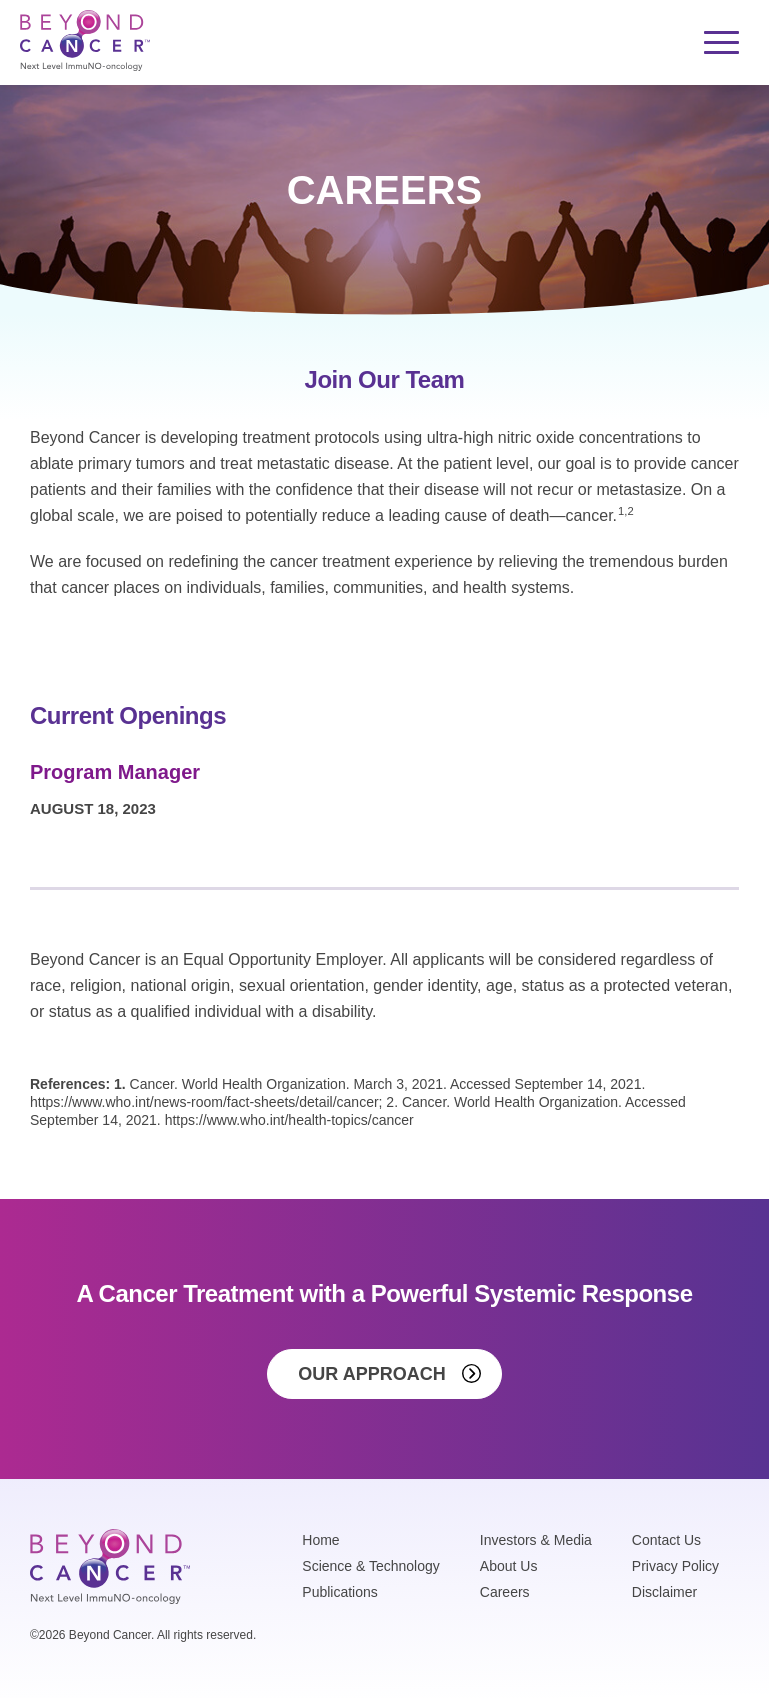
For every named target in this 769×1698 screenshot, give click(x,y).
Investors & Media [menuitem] (536, 1540)
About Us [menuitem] (509, 1566)
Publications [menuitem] (340, 1592)
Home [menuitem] (320, 1540)
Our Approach (371, 1374)
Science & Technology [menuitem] (371, 1566)
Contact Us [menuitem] (666, 1540)
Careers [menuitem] (505, 1592)
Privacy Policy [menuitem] (675, 1566)
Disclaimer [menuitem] (664, 1592)
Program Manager (115, 772)
